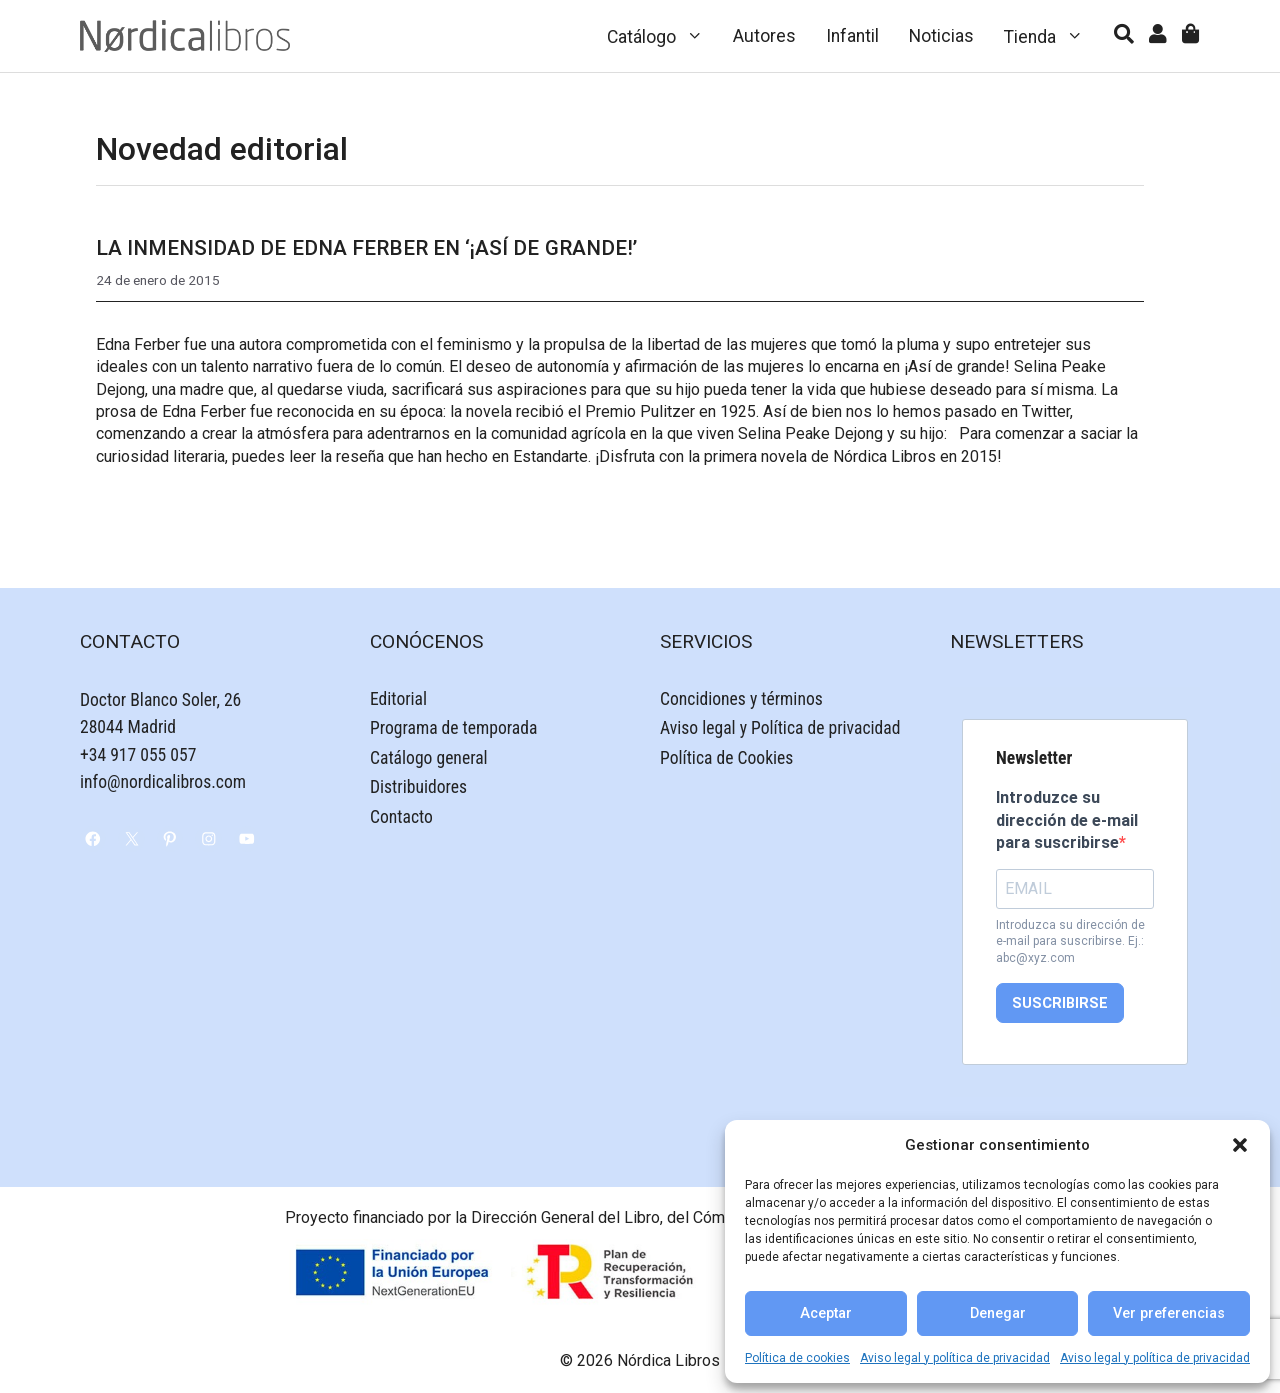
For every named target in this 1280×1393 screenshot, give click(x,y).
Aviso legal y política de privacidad (955, 1358)
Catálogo (663, 36)
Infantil (852, 36)
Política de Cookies (726, 758)
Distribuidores (418, 787)
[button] (1240, 1145)
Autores (764, 36)
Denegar (998, 1313)
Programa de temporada (453, 728)
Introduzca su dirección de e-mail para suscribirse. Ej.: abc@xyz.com (1070, 942)
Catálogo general (429, 758)
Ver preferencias (1169, 1313)
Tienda (1051, 36)
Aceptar (826, 1313)
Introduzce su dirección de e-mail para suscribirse (1067, 820)
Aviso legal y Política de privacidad (780, 728)
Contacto (401, 817)
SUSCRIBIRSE (1060, 1003)
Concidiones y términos (741, 699)
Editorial (398, 699)
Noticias (941, 36)
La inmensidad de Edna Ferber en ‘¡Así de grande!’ (366, 248)
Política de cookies (797, 1358)
